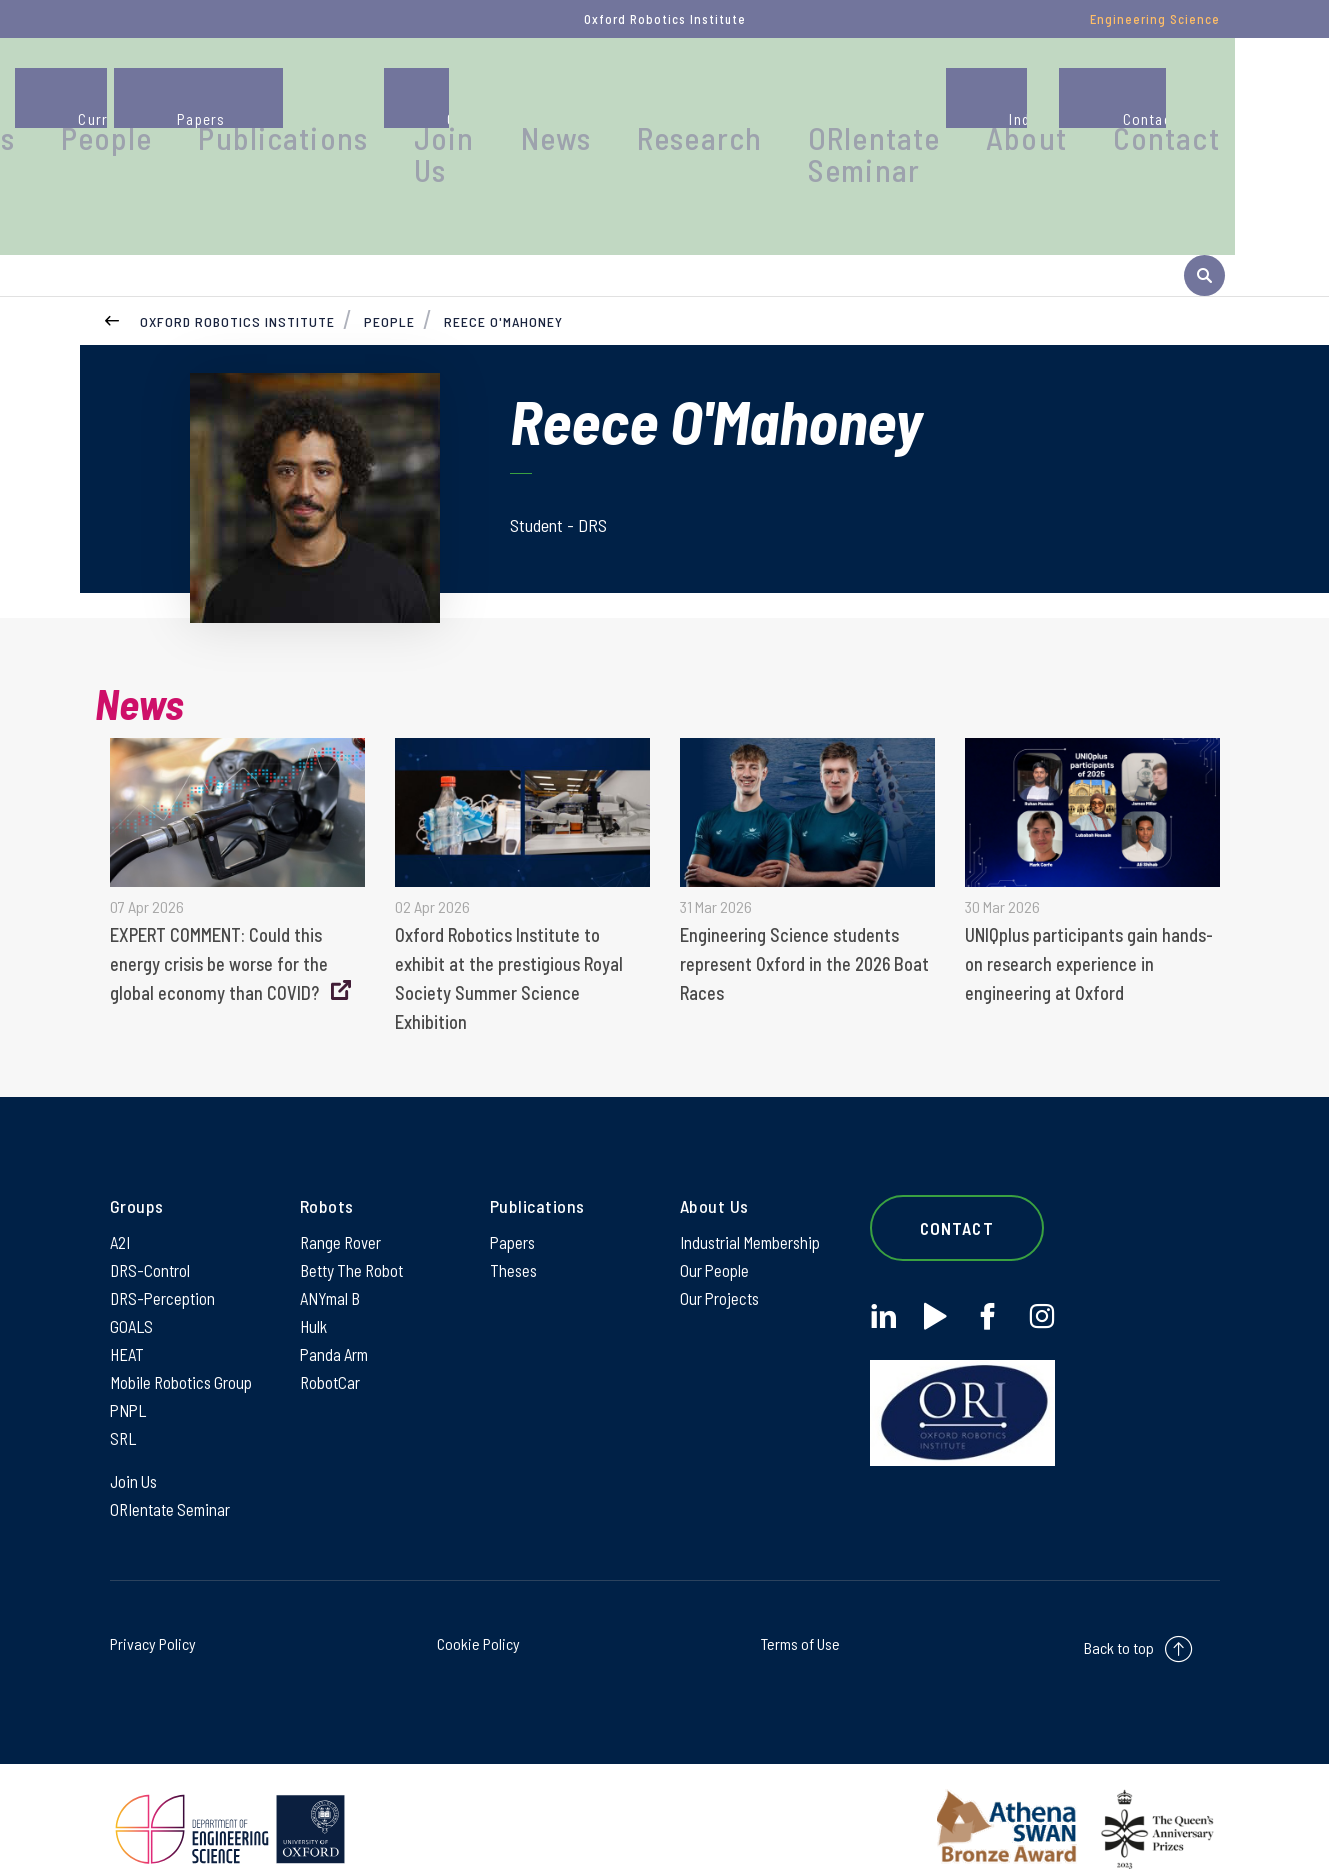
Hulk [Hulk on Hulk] (314, 1295)
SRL (124, 1415)
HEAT (128, 1325)
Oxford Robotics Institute (237, 275)
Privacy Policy (153, 1625)
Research (839, 94)
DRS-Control (151, 1235)
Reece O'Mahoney (503, 275)
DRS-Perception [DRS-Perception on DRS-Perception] (165, 1265)
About (1090, 94)
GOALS (132, 1295)
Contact (1198, 94)
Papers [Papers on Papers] (514, 1205)
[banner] (75, 123)
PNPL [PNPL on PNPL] (130, 1385)
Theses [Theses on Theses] (514, 1235)
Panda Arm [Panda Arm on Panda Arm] (336, 1325)
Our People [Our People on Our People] (716, 1235)
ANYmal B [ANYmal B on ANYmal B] (333, 1265)
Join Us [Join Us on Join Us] (135, 1460)
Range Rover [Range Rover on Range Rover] (342, 1205)
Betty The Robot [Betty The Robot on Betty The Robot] (355, 1235)
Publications (515, 94)
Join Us (636, 104)
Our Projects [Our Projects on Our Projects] (721, 1265)
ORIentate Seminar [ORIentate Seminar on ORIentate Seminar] (173, 1490)
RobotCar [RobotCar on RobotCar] (331, 1355)
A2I (121, 1205)
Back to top (1119, 1629)
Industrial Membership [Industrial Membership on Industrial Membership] (754, 1205)
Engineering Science (1155, 19)
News (727, 94)
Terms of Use (800, 1625)
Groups (273, 94)
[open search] (1204, 228)
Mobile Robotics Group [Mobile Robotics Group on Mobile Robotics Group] (184, 1355)
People (382, 94)
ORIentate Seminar (972, 104)
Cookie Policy (478, 1625)
